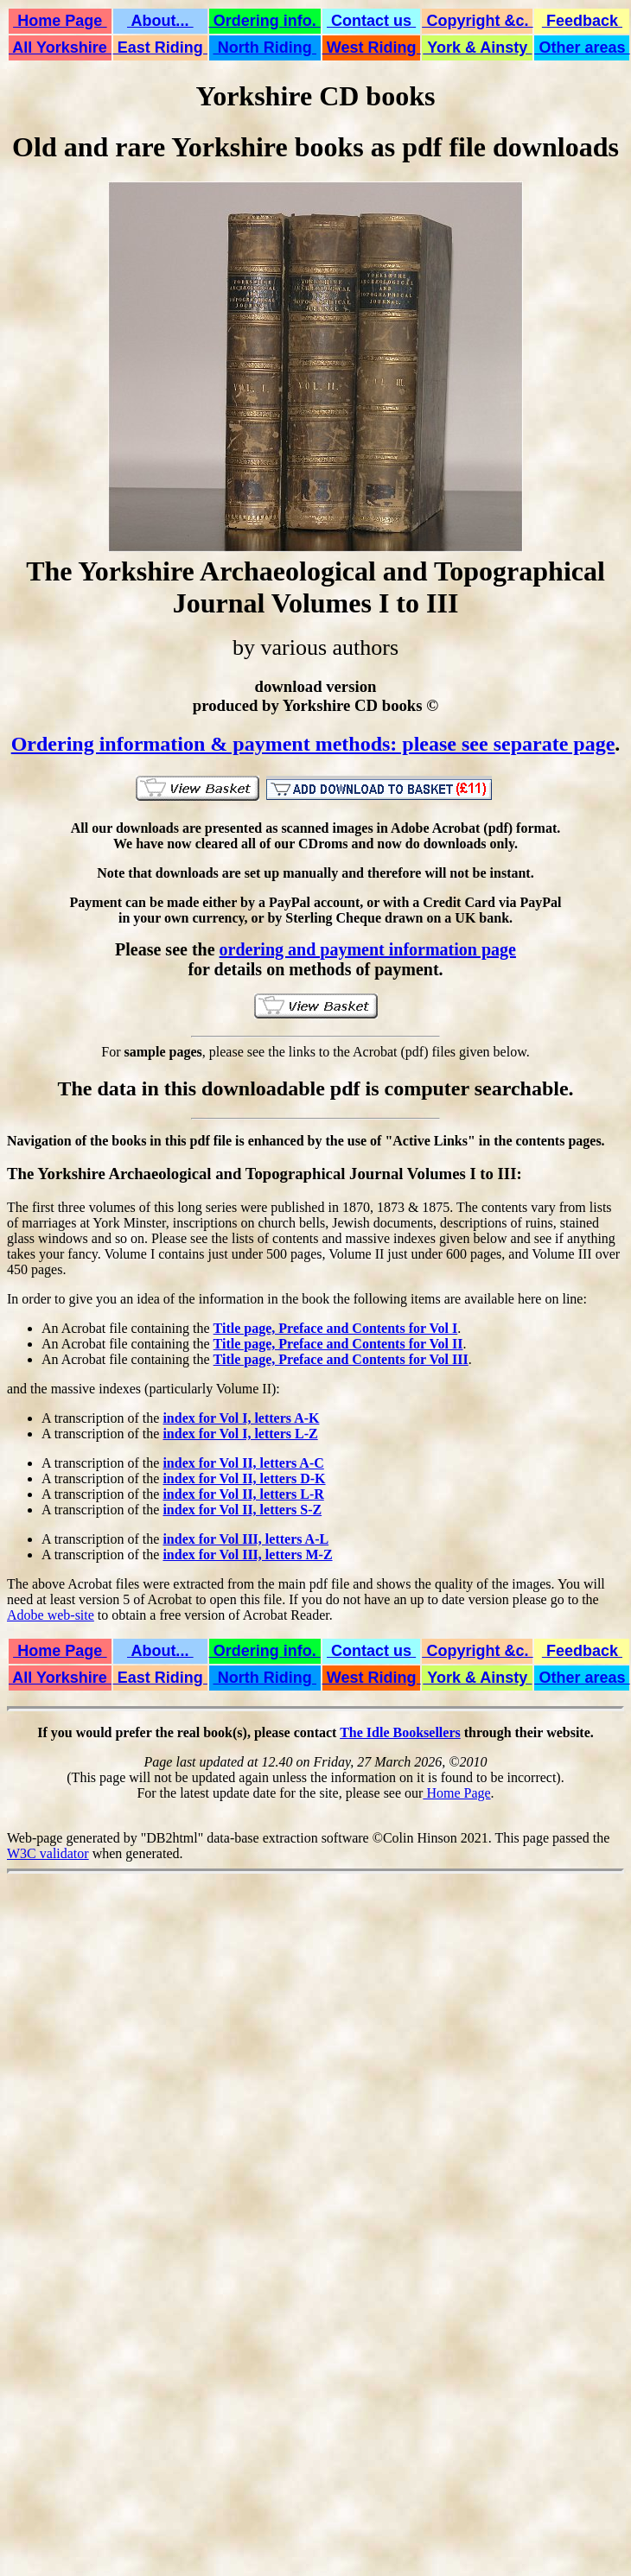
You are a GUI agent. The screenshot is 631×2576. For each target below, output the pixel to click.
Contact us (371, 20)
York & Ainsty (478, 47)
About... (160, 20)
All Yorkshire (60, 47)
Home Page (59, 20)
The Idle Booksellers (400, 1732)
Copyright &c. (477, 20)
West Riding (371, 47)
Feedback (582, 20)
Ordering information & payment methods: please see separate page (313, 744)
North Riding (265, 47)
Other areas (581, 47)
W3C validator (48, 1853)
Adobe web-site (50, 1615)
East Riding (160, 47)
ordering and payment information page (368, 949)
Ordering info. (265, 20)
